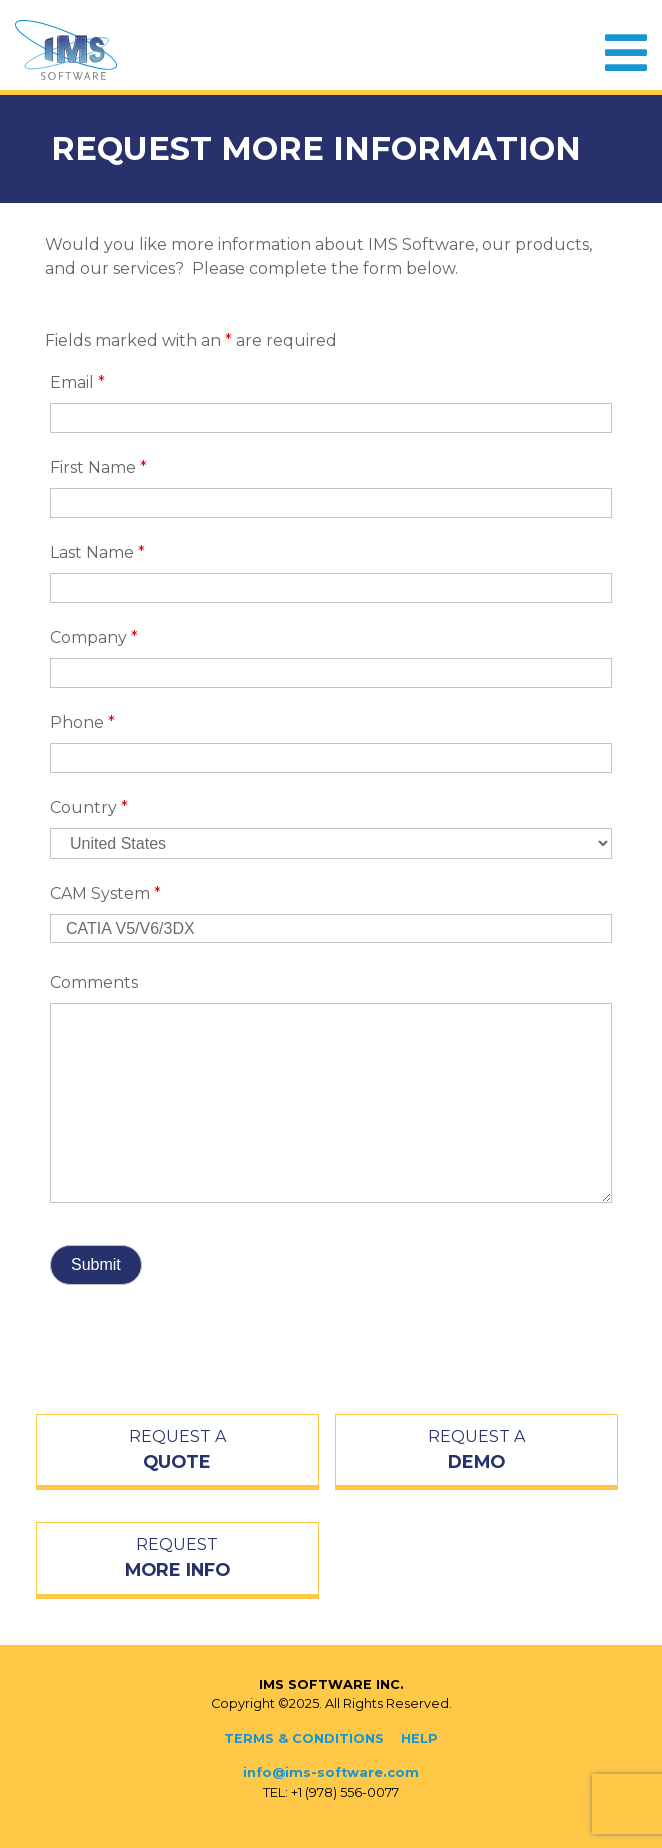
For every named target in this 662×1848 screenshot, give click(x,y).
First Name (98, 467)
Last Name (97, 552)
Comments (94, 982)
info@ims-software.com (331, 1772)
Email (77, 382)
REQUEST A (177, 1451)
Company (94, 637)
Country (89, 807)
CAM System (105, 893)
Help (419, 1738)
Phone (82, 722)
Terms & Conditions (304, 1738)
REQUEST (177, 1559)
